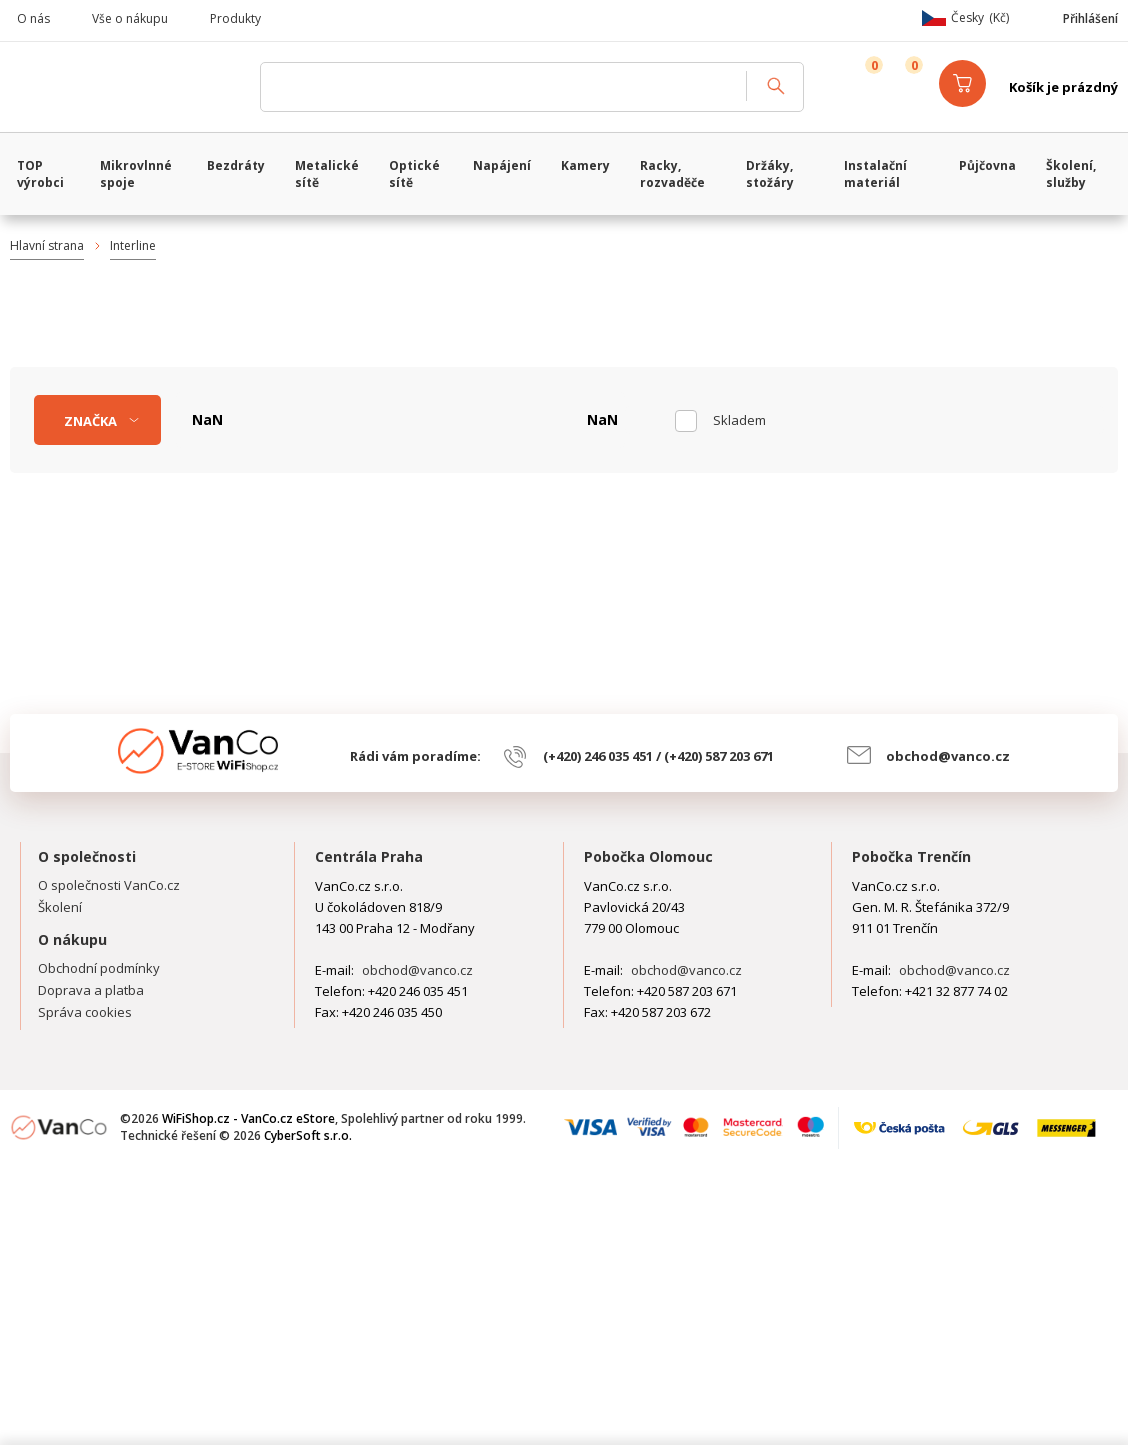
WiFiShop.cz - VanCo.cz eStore (125, 87)
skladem (739, 420)
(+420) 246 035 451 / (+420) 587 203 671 (658, 756)
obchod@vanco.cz (948, 756)
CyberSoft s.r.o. (308, 1135)
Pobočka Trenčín (911, 856)
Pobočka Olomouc (648, 856)
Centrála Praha (369, 856)
